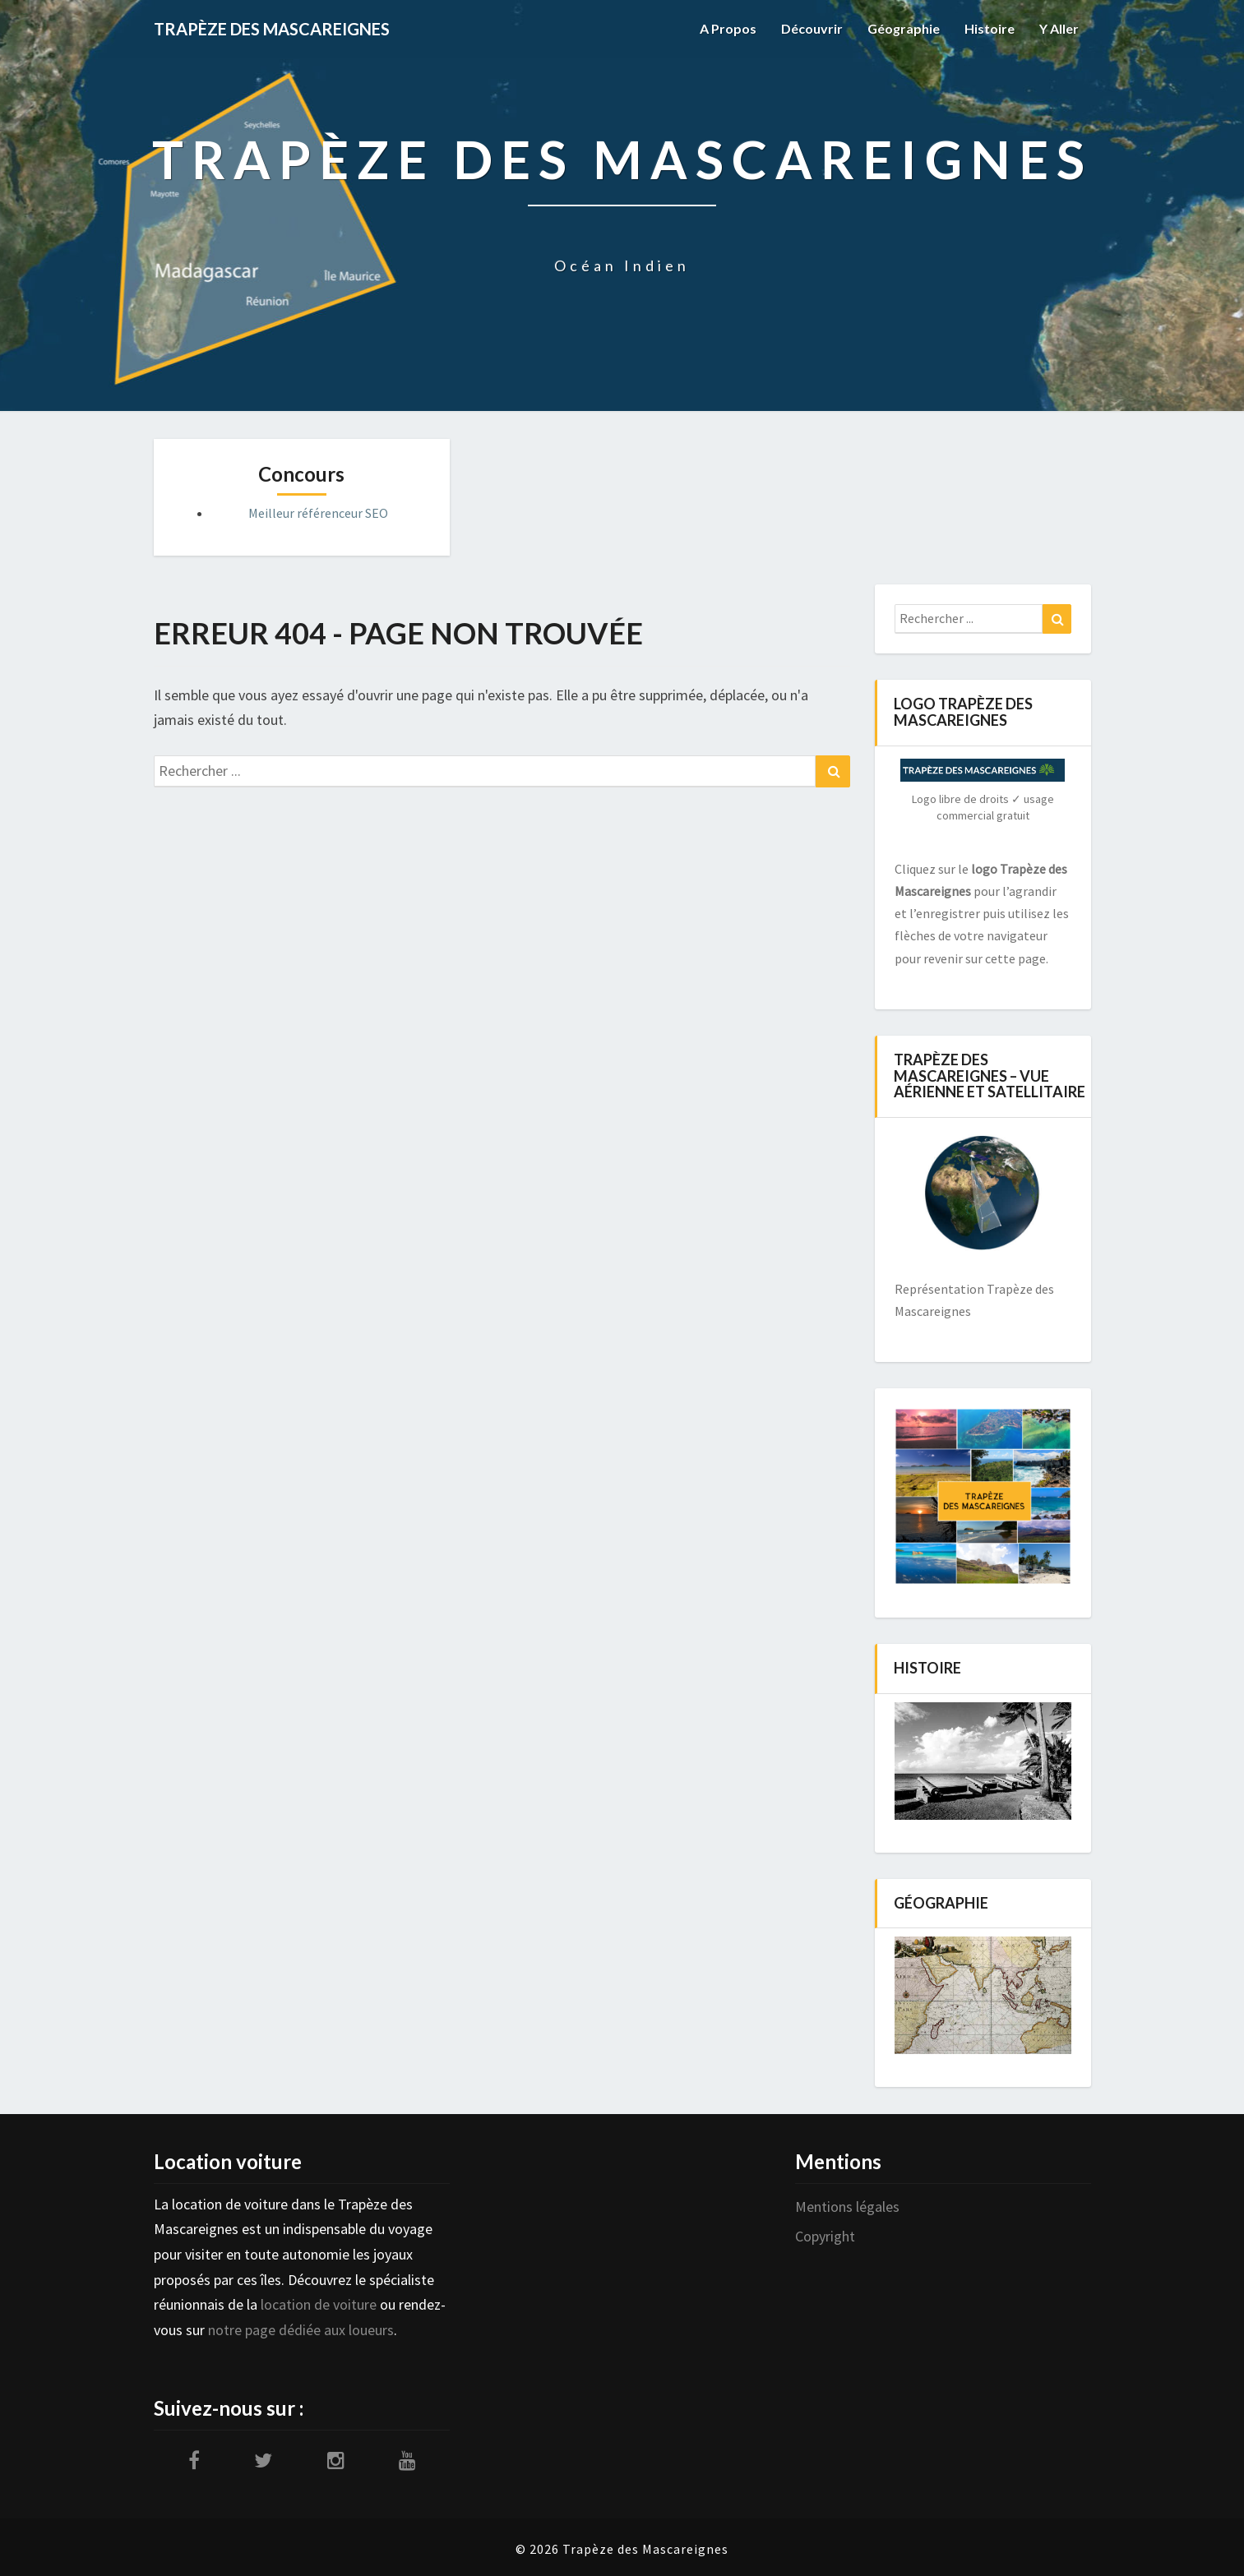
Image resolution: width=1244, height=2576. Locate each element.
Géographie (903, 28)
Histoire (989, 28)
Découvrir (812, 28)
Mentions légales (847, 2206)
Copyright (825, 2236)
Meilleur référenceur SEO (318, 513)
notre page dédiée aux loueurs (301, 2329)
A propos (728, 28)
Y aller (1059, 28)
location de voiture (319, 2304)
